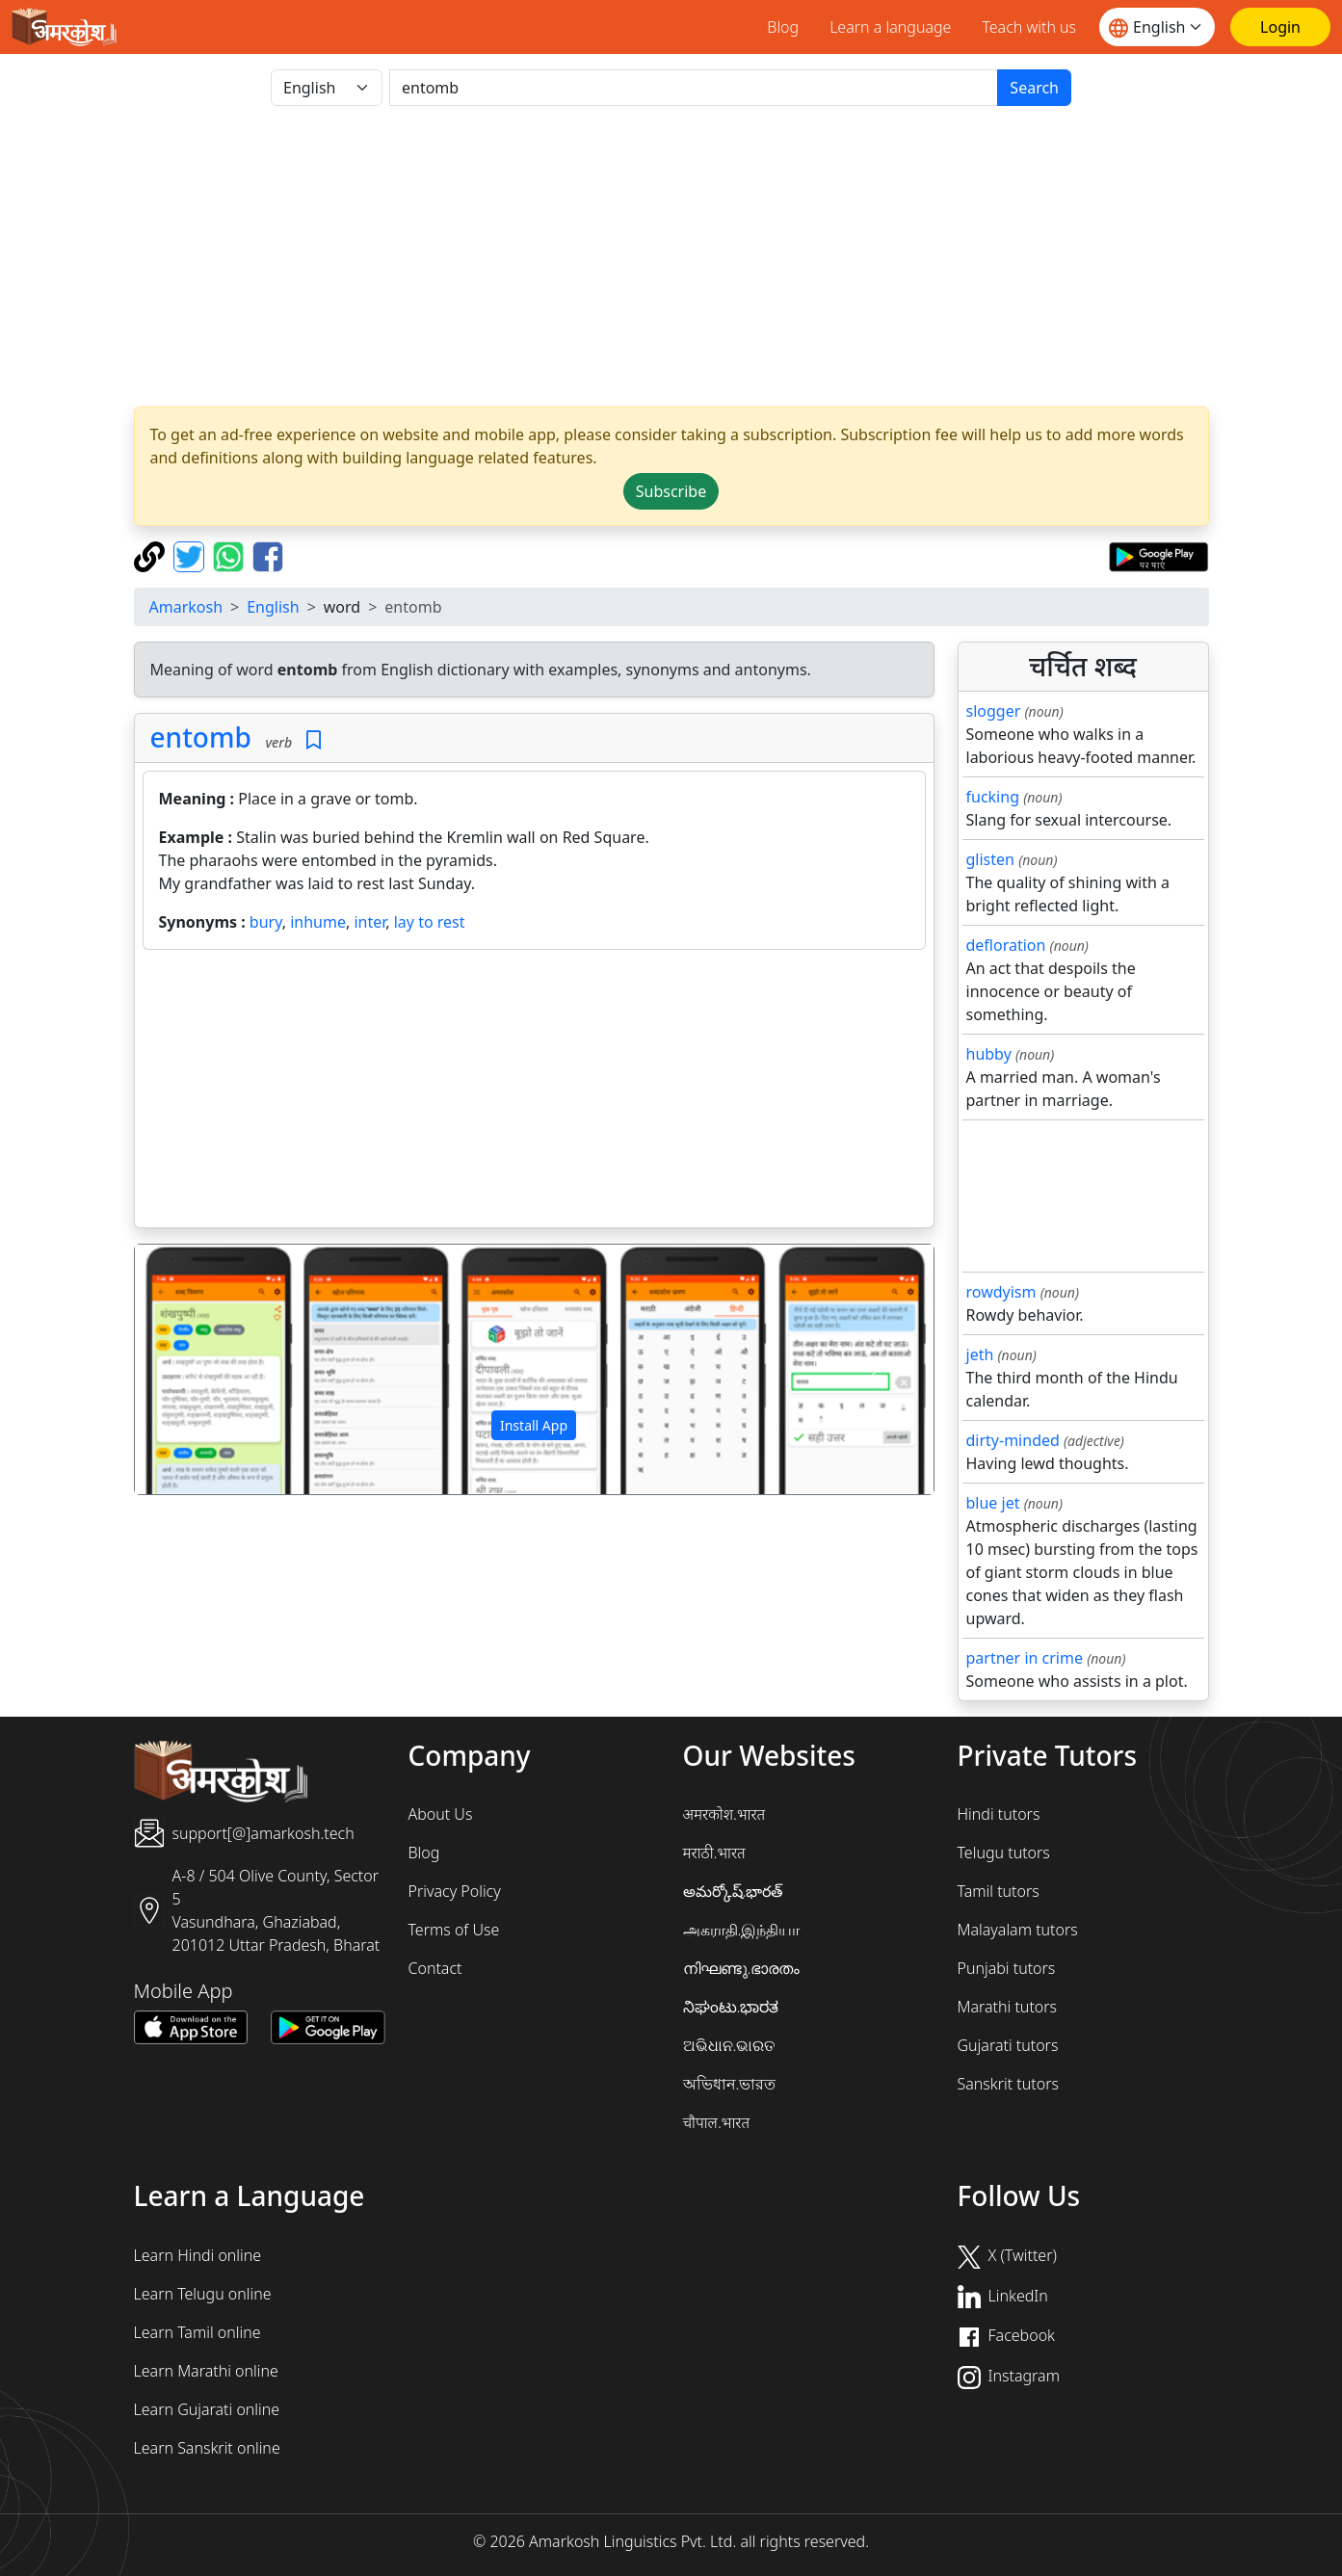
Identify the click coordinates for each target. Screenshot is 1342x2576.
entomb (200, 737)
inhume (318, 922)
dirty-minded (1013, 1440)
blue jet (993, 1502)
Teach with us (1029, 27)
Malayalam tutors (1018, 1929)
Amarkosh (186, 607)
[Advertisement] (671, 256)
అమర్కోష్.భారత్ (733, 1891)
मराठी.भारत (714, 1852)
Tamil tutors (998, 1891)
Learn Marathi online (206, 2370)
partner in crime (1024, 1658)
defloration (1006, 945)
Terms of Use (454, 1929)
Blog (783, 27)
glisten (990, 859)
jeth (980, 1354)
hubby (989, 1054)
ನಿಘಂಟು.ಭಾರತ (731, 2006)
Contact (435, 1968)
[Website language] (1157, 27)
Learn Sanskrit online (207, 2447)
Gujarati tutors (1008, 2045)
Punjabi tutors (1007, 1968)
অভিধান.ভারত (729, 2083)
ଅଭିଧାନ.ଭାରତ (729, 2045)
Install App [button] (533, 1425)
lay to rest (429, 922)
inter (369, 922)
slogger (993, 711)
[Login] (1280, 27)
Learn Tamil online (197, 2332)
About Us (440, 1814)
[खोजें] (693, 87)
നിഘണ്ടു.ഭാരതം (742, 1968)
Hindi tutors (999, 1814)
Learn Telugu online (203, 2293)
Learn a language (890, 27)
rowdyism (1001, 1291)
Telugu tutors (1004, 1852)
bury (266, 922)
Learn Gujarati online (207, 2409)
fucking (992, 796)
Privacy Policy (454, 1891)
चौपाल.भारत (716, 2122)
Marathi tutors (1008, 2006)
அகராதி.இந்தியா (742, 1929)
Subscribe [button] (671, 491)
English (273, 607)
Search (1034, 87)
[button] (194, 1370)
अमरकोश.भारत (724, 1814)
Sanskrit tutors (1008, 2083)
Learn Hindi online (198, 2255)
